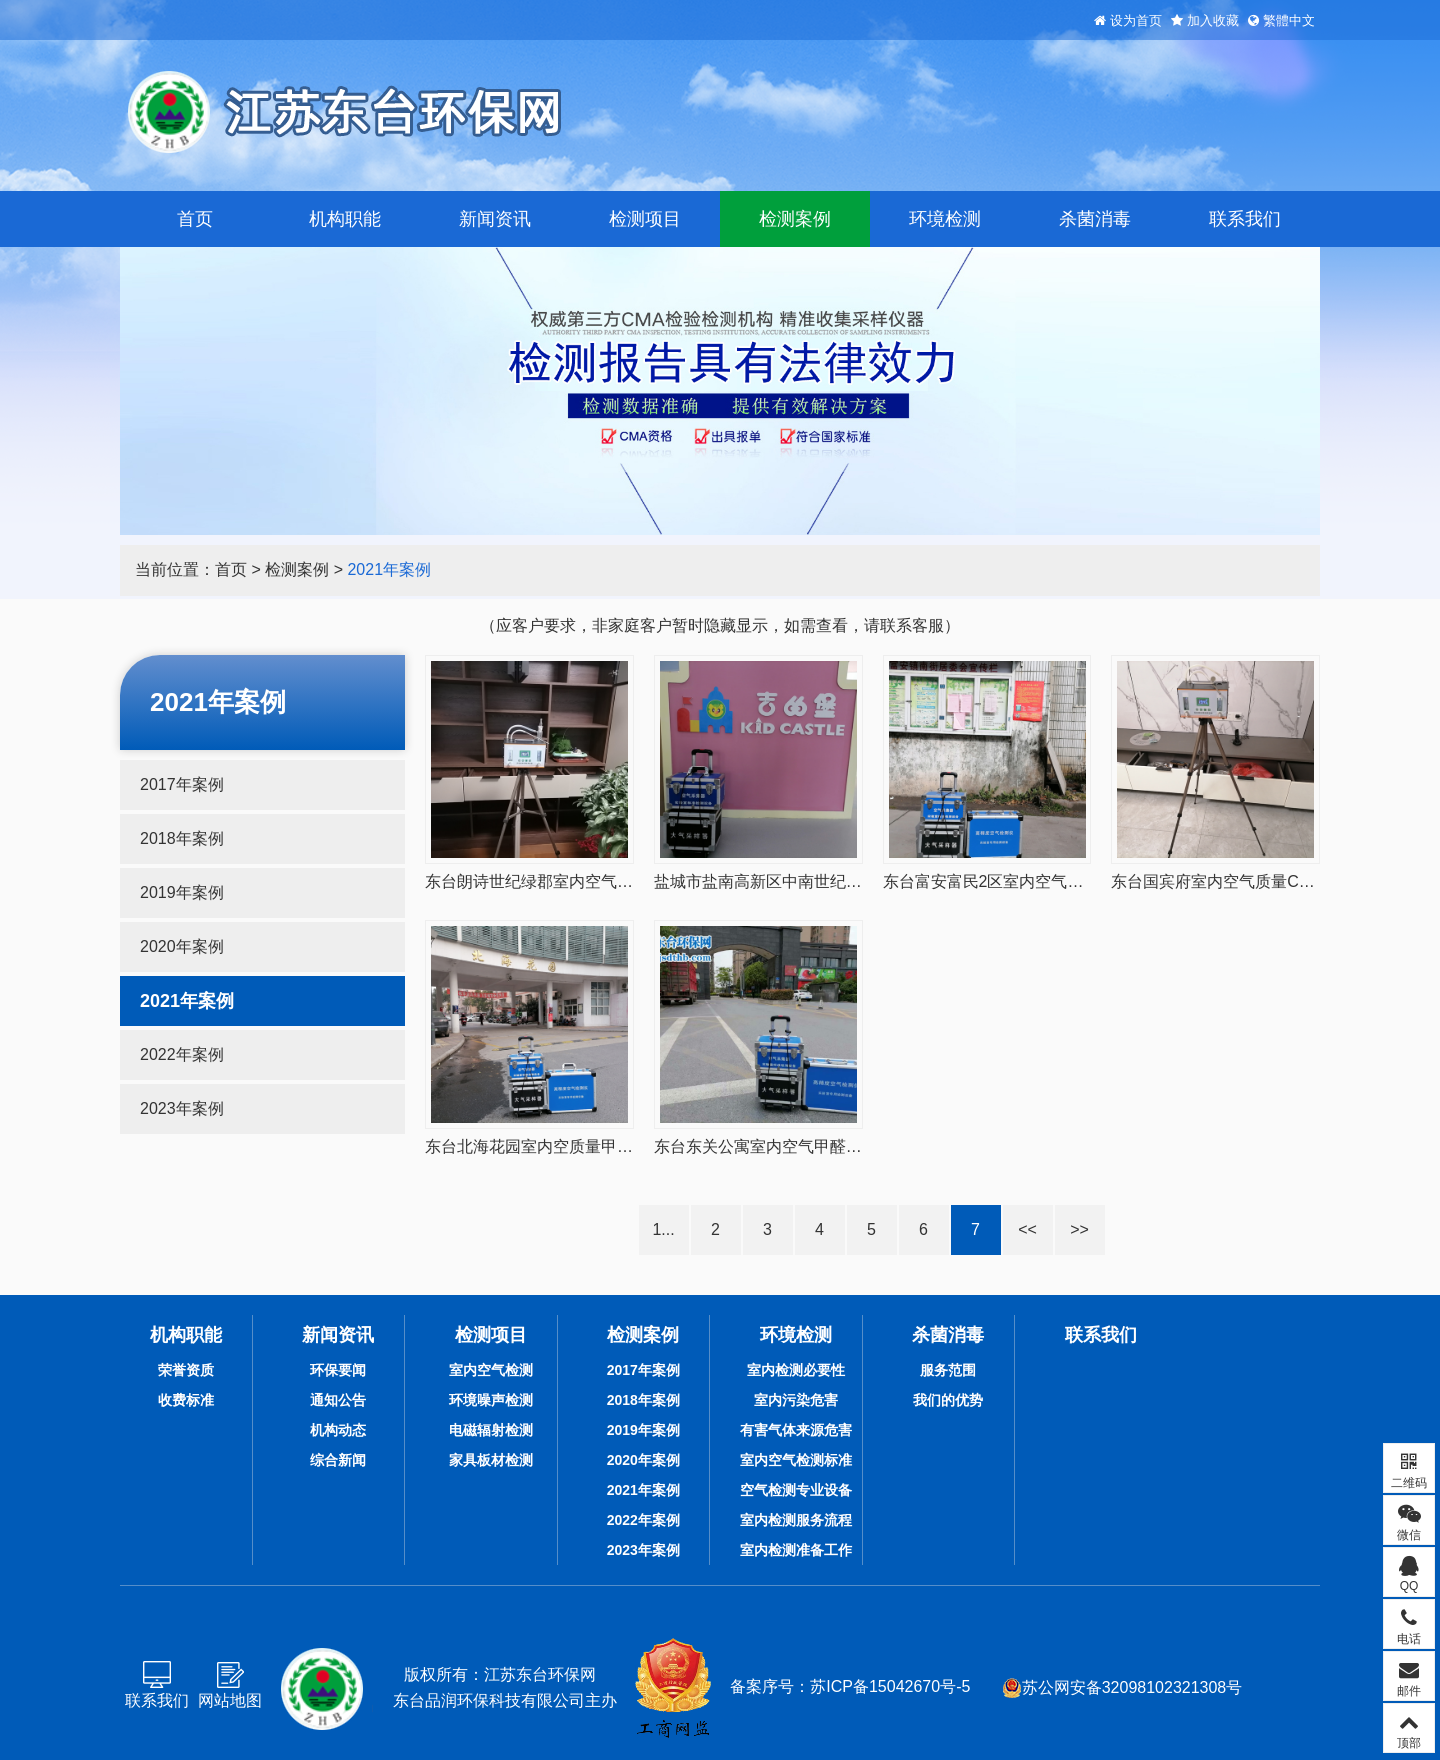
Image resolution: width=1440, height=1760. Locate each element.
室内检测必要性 (796, 1370)
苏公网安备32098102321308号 (1122, 1688)
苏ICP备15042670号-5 (890, 1686)
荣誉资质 (186, 1370)
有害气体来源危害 (796, 1430)
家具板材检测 (491, 1460)
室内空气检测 (491, 1370)
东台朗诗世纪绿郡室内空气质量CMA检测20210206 (606, 881)
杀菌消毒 (1095, 219)
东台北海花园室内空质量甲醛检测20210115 (580, 1146)
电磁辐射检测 (491, 1430)
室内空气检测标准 (796, 1460)
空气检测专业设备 (796, 1490)
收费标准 (186, 1400)
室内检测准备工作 (796, 1550)
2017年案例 (182, 784)
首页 (195, 219)
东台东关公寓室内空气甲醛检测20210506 (801, 1146)
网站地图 (230, 1700)
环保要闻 (338, 1370)
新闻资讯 (495, 219)
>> (1079, 1229)
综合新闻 (338, 1460)
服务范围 (948, 1370)
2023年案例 (182, 1108)
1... (663, 1229)
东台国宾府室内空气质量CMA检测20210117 (1268, 881)
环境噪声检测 (491, 1400)
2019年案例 (182, 892)
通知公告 (338, 1400)
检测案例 (795, 219)
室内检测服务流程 (796, 1520)
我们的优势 (948, 1400)
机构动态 (338, 1430)
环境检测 (945, 219)
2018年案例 (182, 838)
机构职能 (345, 219)
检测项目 (645, 219)
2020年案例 (182, 946)
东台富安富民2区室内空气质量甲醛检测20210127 (1059, 881)
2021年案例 (389, 569)
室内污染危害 (796, 1400)
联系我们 (1245, 219)
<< (1027, 1229)
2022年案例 (182, 1054)
